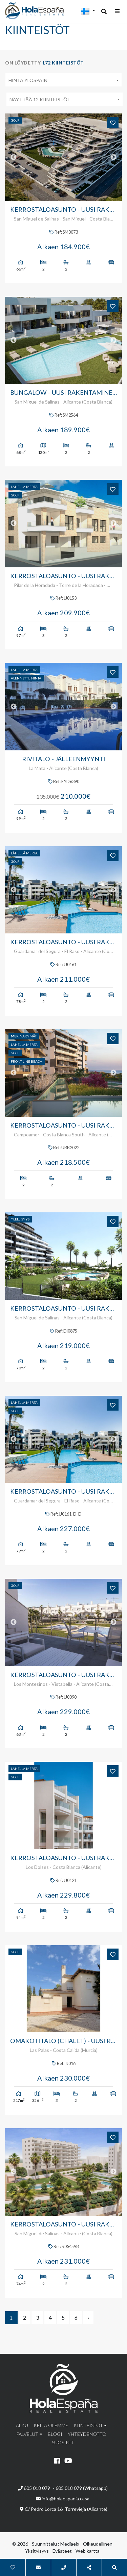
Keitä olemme (51, 2425)
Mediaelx (69, 2544)
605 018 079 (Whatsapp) (82, 2488)
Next (113, 157)
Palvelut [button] (27, 2434)
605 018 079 (34, 2488)
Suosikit (63, 2442)
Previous (13, 157)
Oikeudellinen (97, 2544)
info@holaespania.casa (65, 2498)
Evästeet (62, 2551)
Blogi (55, 2434)
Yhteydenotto (87, 2434)
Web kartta (88, 2551)
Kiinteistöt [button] (88, 2425)
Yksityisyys (37, 2551)
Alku (22, 2425)
